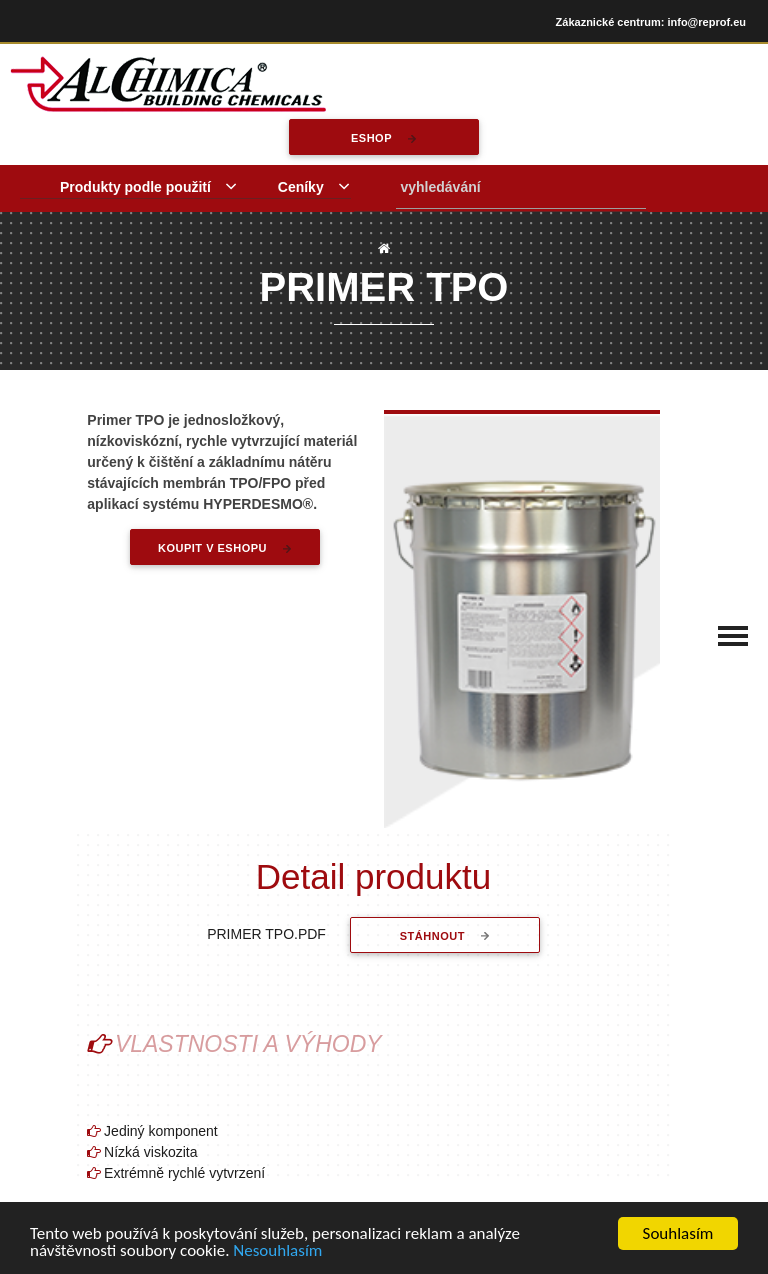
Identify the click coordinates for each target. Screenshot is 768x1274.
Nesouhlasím (277, 1251)
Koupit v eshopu (212, 548)
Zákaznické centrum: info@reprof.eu (651, 22)
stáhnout (432, 936)
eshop (371, 138)
